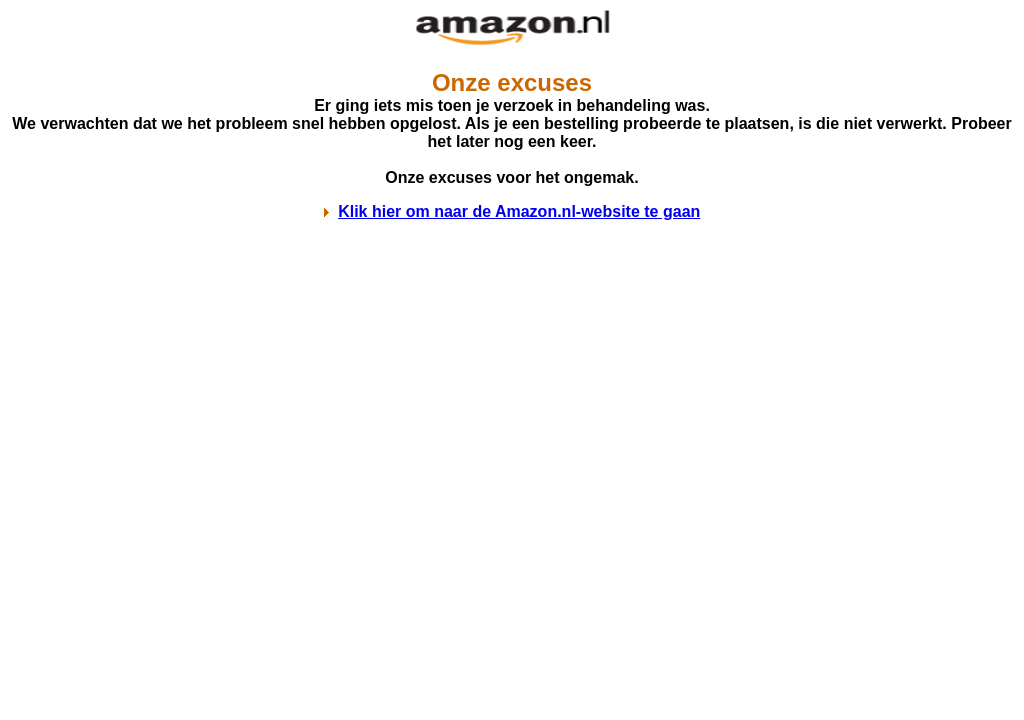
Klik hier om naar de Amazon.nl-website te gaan (519, 211)
